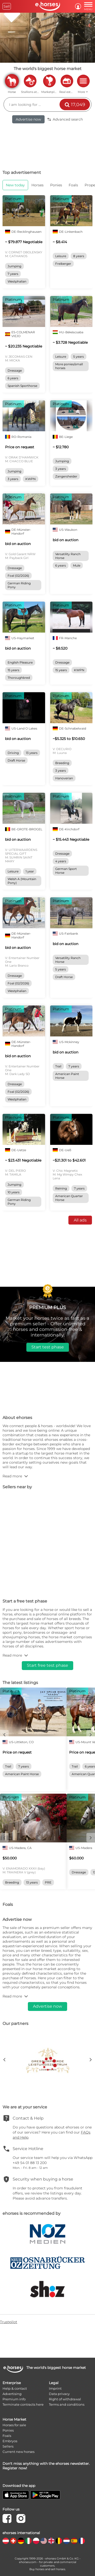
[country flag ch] (13, 2541)
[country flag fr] (82, 2541)
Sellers (8, 2446)
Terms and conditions (66, 2404)
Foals (7, 2436)
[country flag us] (44, 2541)
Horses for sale (14, 2425)
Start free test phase (47, 1665)
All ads (80, 1220)
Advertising (12, 2394)
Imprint (55, 2388)
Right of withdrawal (65, 2399)
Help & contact (15, 2388)
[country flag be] (59, 2541)
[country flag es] (74, 2541)
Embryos (10, 2441)
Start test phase (47, 1347)
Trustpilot (8, 2322)
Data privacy (59, 2394)
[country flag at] (6, 2541)
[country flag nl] (66, 2541)
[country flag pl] (36, 2541)
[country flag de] (21, 2541)
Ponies (8, 2430)
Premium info (14, 2399)
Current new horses (18, 2452)
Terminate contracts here (23, 2404)
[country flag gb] (51, 2541)
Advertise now (28, 119)
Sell (7, 6)
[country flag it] (28, 2541)
